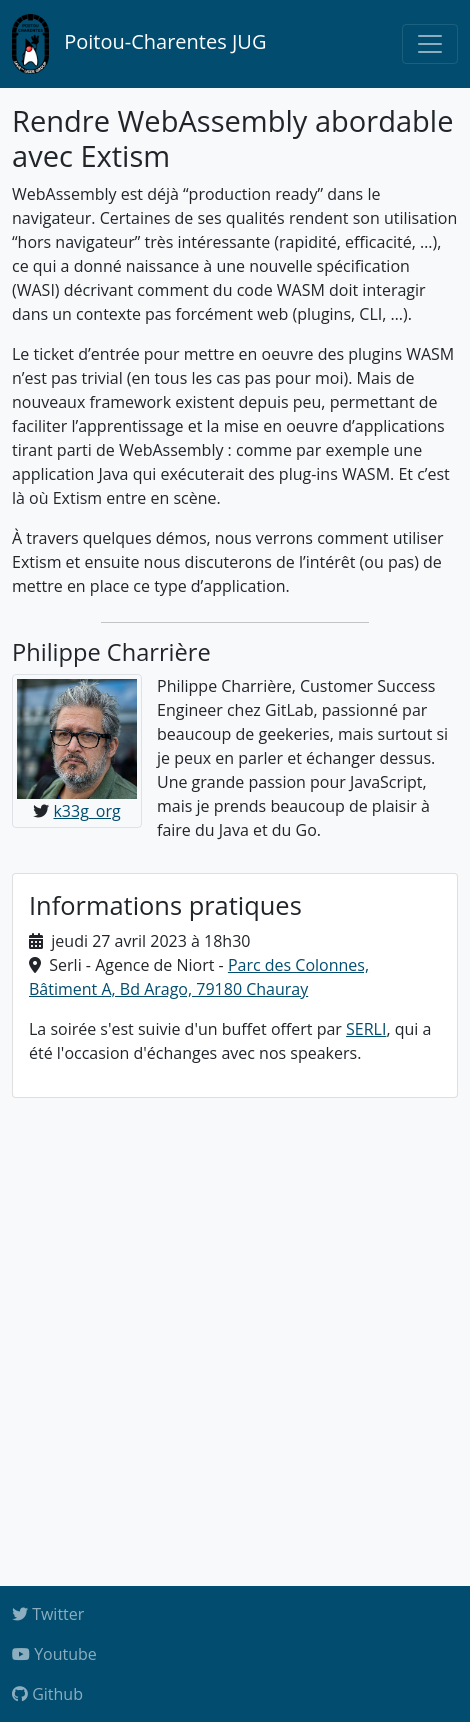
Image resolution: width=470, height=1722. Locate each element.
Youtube (54, 1654)
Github (47, 1694)
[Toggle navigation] (430, 44)
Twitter (48, 1614)
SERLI (366, 1029)
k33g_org (86, 811)
